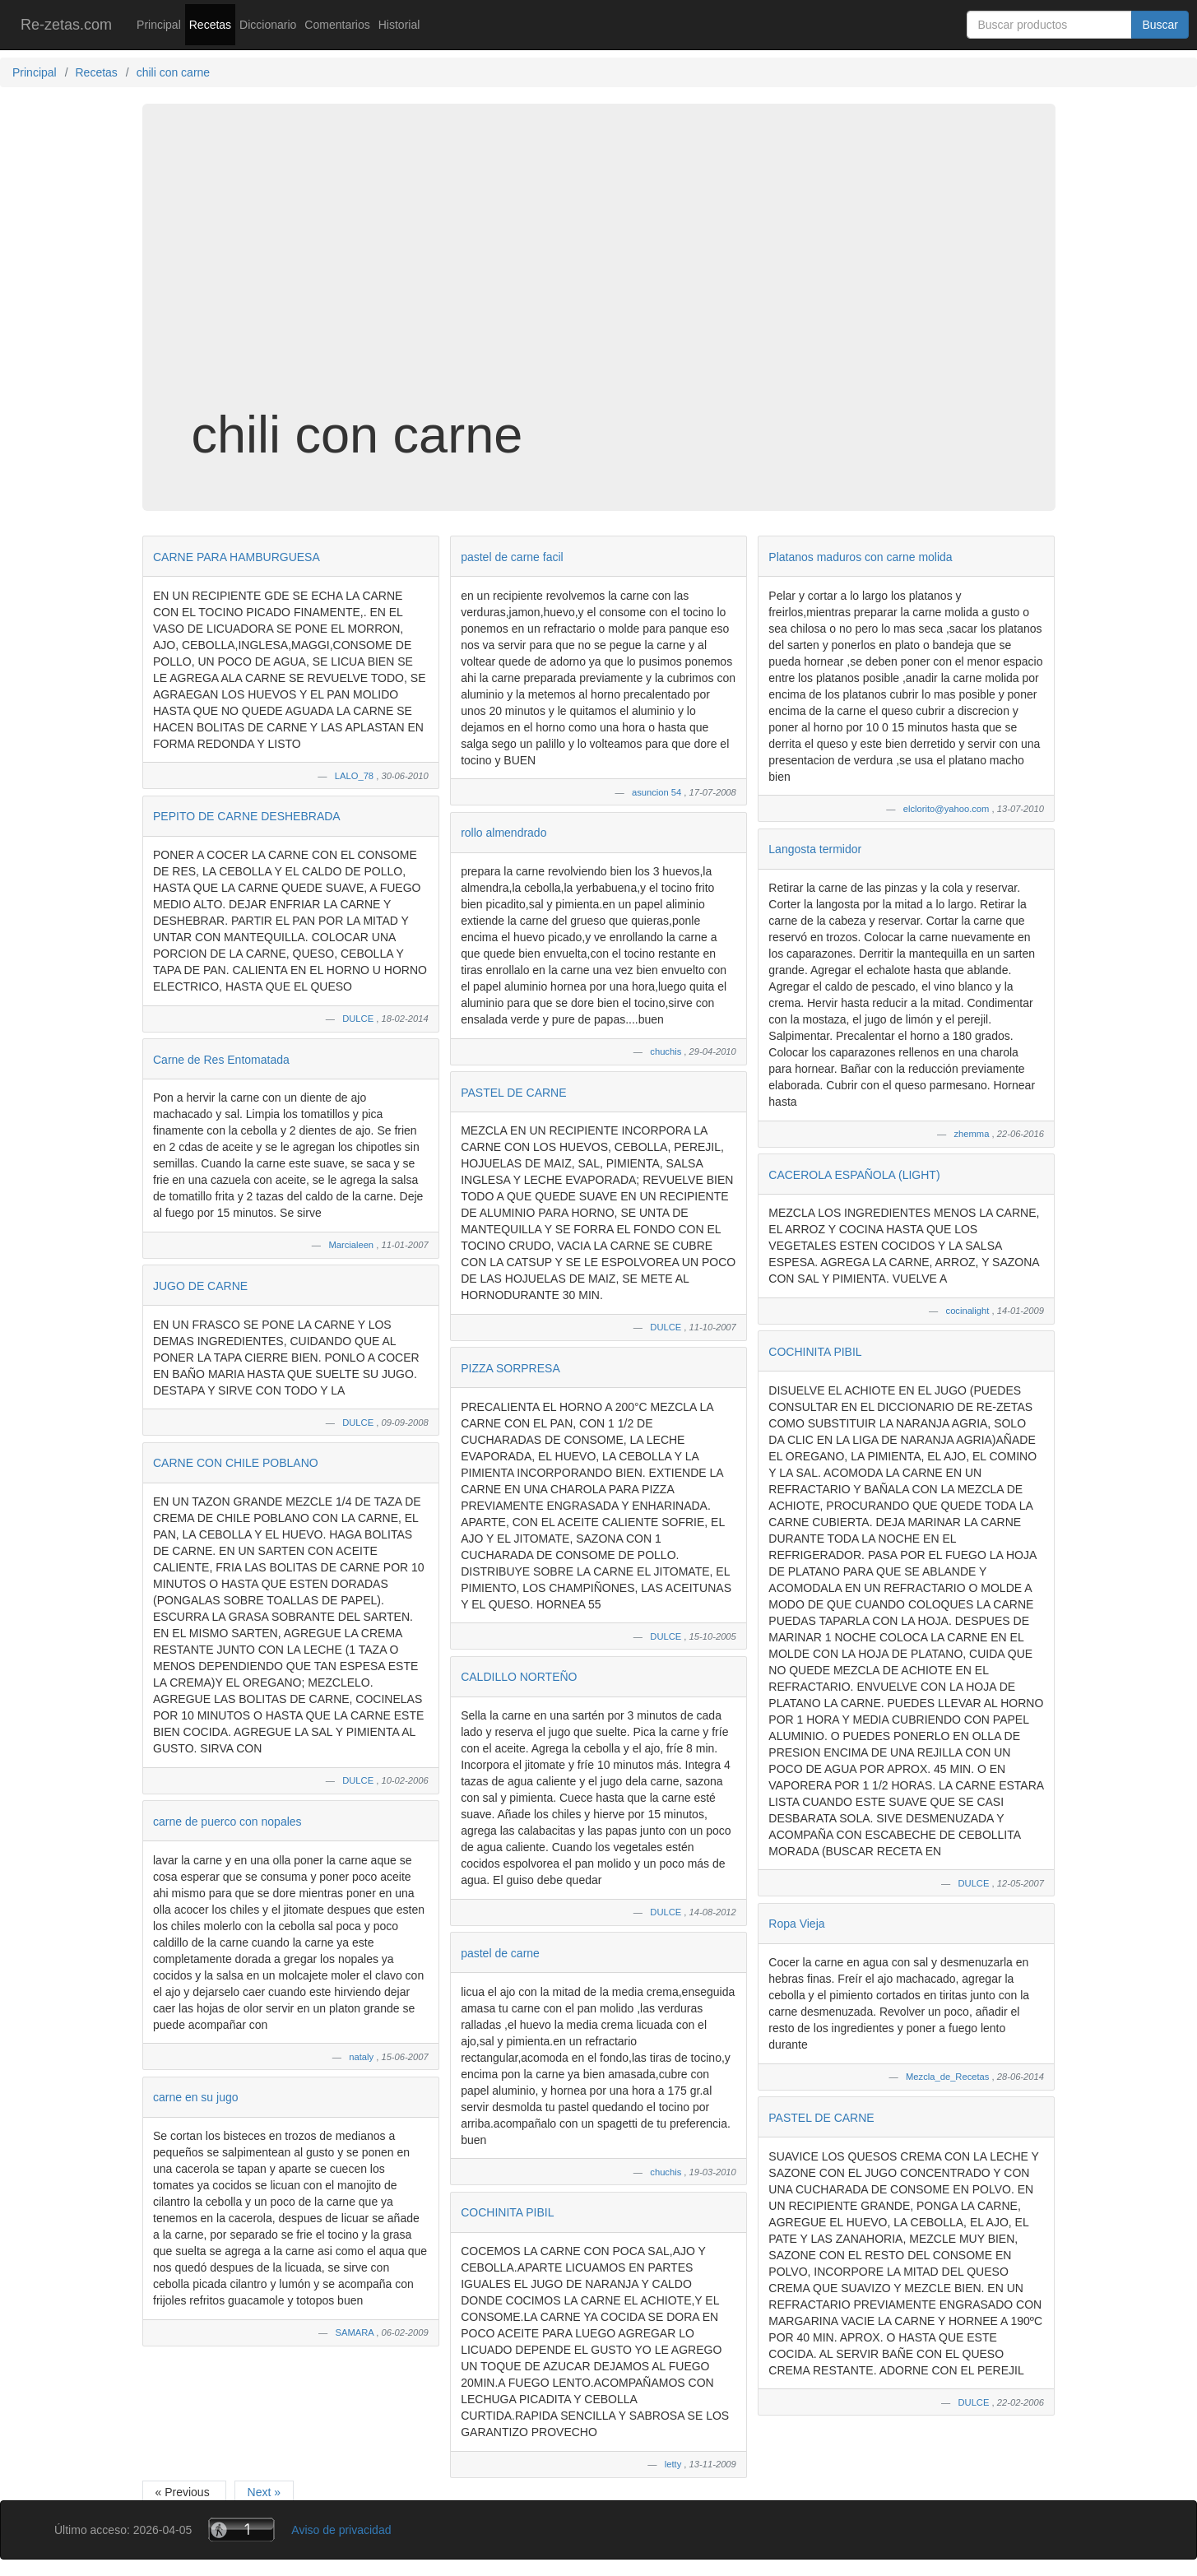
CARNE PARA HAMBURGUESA (236, 557)
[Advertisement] (599, 275)
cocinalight (969, 1311)
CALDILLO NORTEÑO (519, 1676)
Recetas (210, 24)
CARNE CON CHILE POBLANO (235, 1462)
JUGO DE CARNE (200, 1286)
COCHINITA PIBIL (507, 2212)
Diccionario (267, 24)
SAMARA (355, 2332)
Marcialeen (352, 1245)
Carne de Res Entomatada (221, 1059)
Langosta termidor (814, 849)
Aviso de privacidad (341, 2530)
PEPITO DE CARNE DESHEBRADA (247, 816)
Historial (399, 24)
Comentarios (336, 24)
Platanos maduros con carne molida (860, 557)
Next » (264, 2492)
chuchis (667, 1051)
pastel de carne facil (512, 557)
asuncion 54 (658, 792)
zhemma (973, 1134)
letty (674, 2464)
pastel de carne (500, 1953)
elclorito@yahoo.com (947, 809)
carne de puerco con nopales (227, 1821)
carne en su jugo (196, 2097)
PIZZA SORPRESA (510, 1368)
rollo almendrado (503, 832)
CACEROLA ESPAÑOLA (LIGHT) (854, 1174)
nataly (362, 2057)
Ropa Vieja (796, 1923)
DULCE (359, 1018)
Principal (159, 24)
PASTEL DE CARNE (513, 1092)
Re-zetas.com (66, 24)
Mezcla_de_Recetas (948, 2077)
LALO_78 (355, 776)
